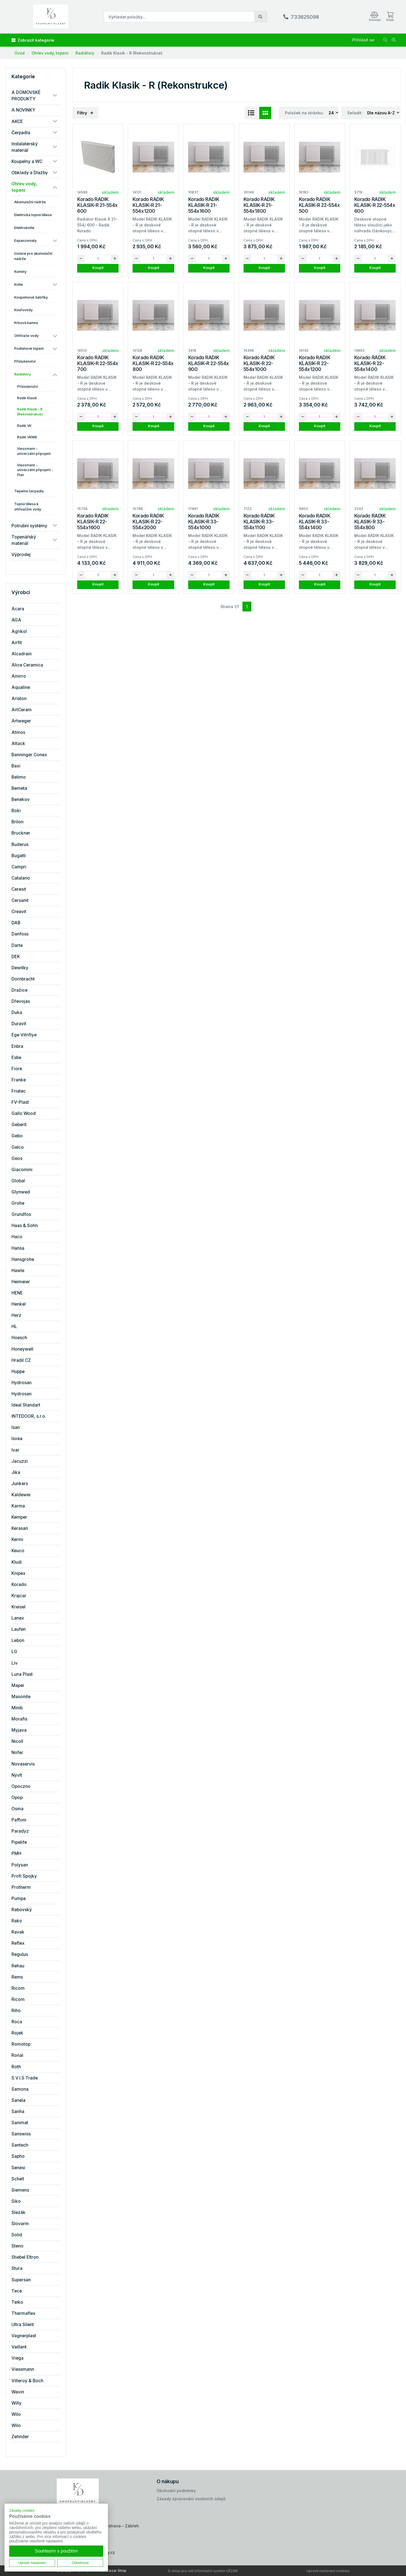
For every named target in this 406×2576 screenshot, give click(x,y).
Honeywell (22, 1349)
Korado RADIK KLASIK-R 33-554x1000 (203, 521)
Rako (16, 1920)
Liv (14, 1663)
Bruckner (20, 833)
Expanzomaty (25, 240)
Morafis (19, 1719)
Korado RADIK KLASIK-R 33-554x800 (370, 521)
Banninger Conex (29, 754)
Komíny (20, 272)
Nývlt (16, 1775)
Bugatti (18, 855)
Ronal (17, 2055)
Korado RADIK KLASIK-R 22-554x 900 (208, 363)
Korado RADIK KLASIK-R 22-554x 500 (319, 205)
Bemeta (19, 788)
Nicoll (17, 1741)
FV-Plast (20, 1102)
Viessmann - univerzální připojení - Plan (35, 470)
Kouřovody (23, 310)
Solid (16, 2234)
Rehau (17, 1965)
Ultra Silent (22, 2324)
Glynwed (20, 1192)
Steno (17, 2246)
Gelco (17, 1147)
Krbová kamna (26, 323)
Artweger (21, 721)
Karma (18, 1506)
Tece (16, 2291)
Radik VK (24, 426)
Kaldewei (20, 1494)
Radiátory (84, 53)
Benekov (20, 799)
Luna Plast (22, 1674)
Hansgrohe (22, 1259)
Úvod (20, 53)
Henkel (18, 1304)
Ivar (15, 1450)
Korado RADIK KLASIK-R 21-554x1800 (259, 205)
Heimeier (20, 1281)
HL (14, 1326)
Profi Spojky (24, 1876)
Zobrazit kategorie (32, 40)
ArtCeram (21, 709)
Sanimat (19, 2122)
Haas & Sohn (24, 1225)
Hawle (17, 1270)
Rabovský (21, 1909)
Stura (16, 2268)
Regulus (19, 1954)
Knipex (18, 1573)
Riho (16, 2010)
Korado (19, 1584)
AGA (16, 620)
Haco (16, 1236)
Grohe (17, 1203)
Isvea (16, 1438)
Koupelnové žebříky (31, 297)
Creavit (18, 911)
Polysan (19, 1865)
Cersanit (20, 900)
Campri (18, 866)
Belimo (18, 777)
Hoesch (19, 1337)
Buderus (20, 844)
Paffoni (18, 1820)
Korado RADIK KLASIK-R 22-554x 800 (153, 363)
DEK (15, 956)
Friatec (18, 1091)
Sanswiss (21, 2134)
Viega (17, 2358)
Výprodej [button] (20, 554)
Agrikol (19, 631)
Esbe (16, 1057)
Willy (16, 2403)
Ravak (17, 1932)
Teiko (17, 2302)
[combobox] (334, 113)
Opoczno (20, 1786)
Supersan (21, 2279)
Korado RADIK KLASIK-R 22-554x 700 (97, 363)
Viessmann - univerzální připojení (34, 451)
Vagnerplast (23, 2335)
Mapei (17, 1685)
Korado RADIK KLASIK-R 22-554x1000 (259, 363)
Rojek (17, 2033)
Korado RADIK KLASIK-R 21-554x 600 (97, 205)
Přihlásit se (363, 39)
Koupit (97, 268)
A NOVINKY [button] (23, 110)
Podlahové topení (29, 348)
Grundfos (21, 1214)
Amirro (18, 676)
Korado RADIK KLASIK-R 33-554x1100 (259, 521)
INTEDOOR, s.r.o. (28, 1416)
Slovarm (20, 2223)
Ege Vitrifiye (24, 1035)
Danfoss (20, 934)
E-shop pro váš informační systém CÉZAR (203, 2571)
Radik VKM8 (27, 437)
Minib (17, 1707)
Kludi (16, 1562)
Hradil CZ (21, 1360)
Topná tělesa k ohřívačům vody (27, 506)
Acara (17, 608)
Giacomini (21, 1169)
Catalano (20, 878)
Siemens (20, 2190)
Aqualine (20, 687)
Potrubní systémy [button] (29, 525)
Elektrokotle (24, 228)
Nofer (17, 1752)
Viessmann (22, 2369)
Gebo (17, 1135)
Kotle (18, 284)
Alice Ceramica (27, 665)
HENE (17, 1293)
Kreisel (18, 1607)
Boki (16, 810)
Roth (16, 2066)
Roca (16, 2021)
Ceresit (18, 889)
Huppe (18, 1371)
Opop (17, 1797)
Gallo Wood (23, 1113)
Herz (16, 1315)
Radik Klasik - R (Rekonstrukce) (131, 53)
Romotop (20, 2044)
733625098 (305, 17)
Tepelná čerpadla (29, 491)
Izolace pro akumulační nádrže (33, 256)
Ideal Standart (25, 1405)
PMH (16, 1853)
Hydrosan (21, 1382)
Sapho (18, 2156)
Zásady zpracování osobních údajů (191, 2498)
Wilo (16, 2414)
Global (18, 1180)
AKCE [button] (17, 121)
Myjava (19, 1730)
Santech (19, 2145)
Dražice (19, 990)
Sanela (18, 2100)
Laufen (18, 1629)
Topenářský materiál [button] (23, 540)
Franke (18, 1080)
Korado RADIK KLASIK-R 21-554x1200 (148, 205)
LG (14, 1651)
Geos (16, 1158)
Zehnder (20, 2436)
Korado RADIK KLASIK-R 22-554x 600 (374, 205)
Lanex (17, 1618)
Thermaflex (23, 2313)
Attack (18, 743)
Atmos (18, 732)
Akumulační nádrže (30, 202)
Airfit (16, 642)
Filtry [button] (85, 112)
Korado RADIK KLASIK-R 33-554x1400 (314, 521)
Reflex (18, 1943)
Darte (17, 945)
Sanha (17, 2111)
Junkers (19, 1483)
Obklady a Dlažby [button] (29, 172)
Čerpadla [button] (20, 132)
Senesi (18, 2167)
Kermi (17, 1539)
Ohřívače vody (26, 336)
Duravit (18, 1023)
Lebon (17, 1640)
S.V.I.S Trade (24, 2078)
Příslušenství (25, 361)
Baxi (15, 766)
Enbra (17, 1046)
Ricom (18, 1988)
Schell (17, 2179)
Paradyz (20, 1831)
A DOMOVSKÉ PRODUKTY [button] (26, 95)
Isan (15, 1427)
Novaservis (23, 1764)
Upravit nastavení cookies (328, 2571)
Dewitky (19, 967)
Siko (16, 2201)
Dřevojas (20, 1001)
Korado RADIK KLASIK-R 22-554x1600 (92, 521)
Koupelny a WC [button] (27, 161)
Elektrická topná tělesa (33, 215)
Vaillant (19, 2347)
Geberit (19, 1124)
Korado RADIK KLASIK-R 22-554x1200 (314, 363)
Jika (15, 1472)
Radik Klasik (27, 398)
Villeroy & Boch (27, 2380)
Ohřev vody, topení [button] (24, 187)
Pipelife (19, 1842)
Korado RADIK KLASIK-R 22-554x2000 (148, 521)
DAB (15, 922)
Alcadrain (21, 653)
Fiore (16, 1068)
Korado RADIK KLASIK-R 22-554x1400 (370, 363)
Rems (17, 1977)
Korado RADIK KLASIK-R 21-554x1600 (203, 205)
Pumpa (18, 1898)
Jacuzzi (19, 1461)
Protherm (21, 1887)
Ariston (19, 698)
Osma (17, 1808)
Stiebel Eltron (25, 2257)
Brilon (17, 821)
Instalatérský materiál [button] (24, 147)
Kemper (19, 1517)
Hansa (17, 1248)
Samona (20, 2089)
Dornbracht (23, 979)
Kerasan (19, 1528)
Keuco (17, 1550)
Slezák (18, 2212)
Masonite (20, 1696)
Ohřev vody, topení (50, 53)
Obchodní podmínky (176, 2490)
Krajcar (18, 1595)
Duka (16, 1012)
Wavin (17, 2392)
